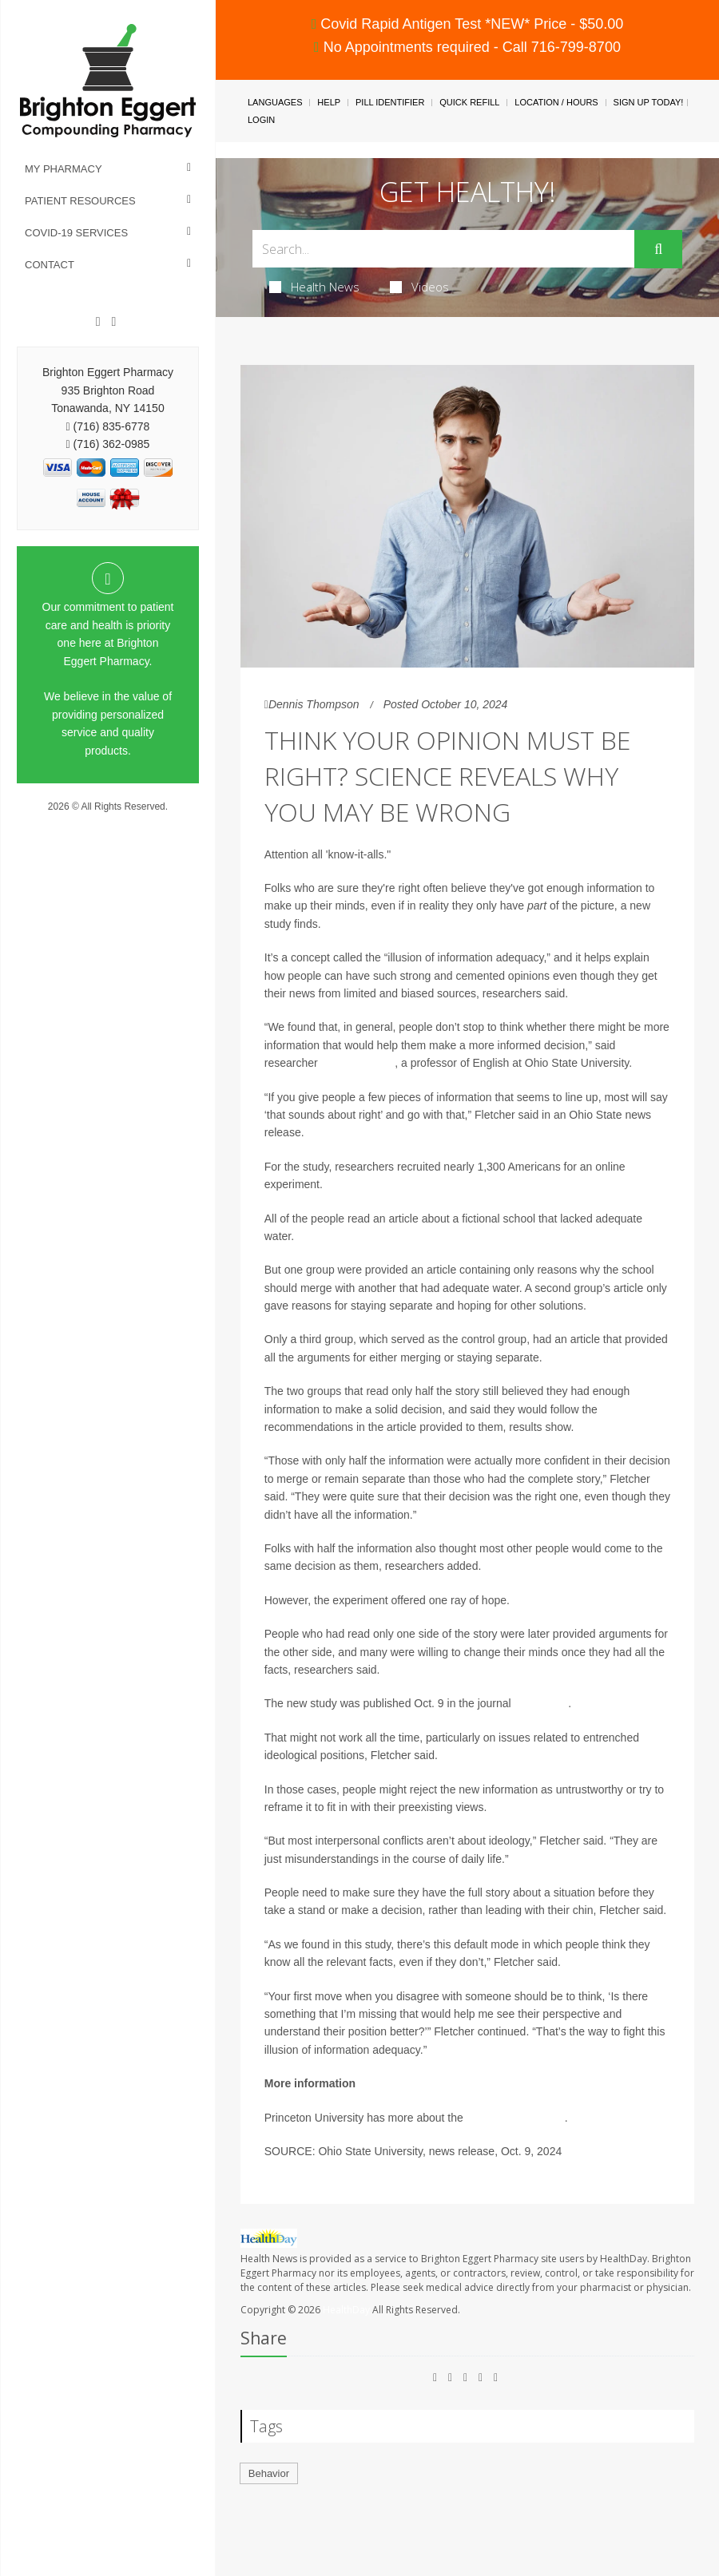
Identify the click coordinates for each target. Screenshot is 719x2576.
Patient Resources (80, 201)
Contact (49, 265)
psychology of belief (516, 2117)
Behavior (268, 2473)
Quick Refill (469, 102)
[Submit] (658, 249)
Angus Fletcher (357, 1062)
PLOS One (541, 1703)
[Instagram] (113, 321)
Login (261, 120)
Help (328, 102)
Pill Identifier (390, 102)
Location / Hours (556, 102)
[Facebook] (98, 321)
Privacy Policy (108, 821)
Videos (419, 287)
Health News (314, 287)
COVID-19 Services (76, 233)
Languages (275, 102)
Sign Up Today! (649, 102)
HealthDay (346, 2309)
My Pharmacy (63, 169)
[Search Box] (443, 249)
